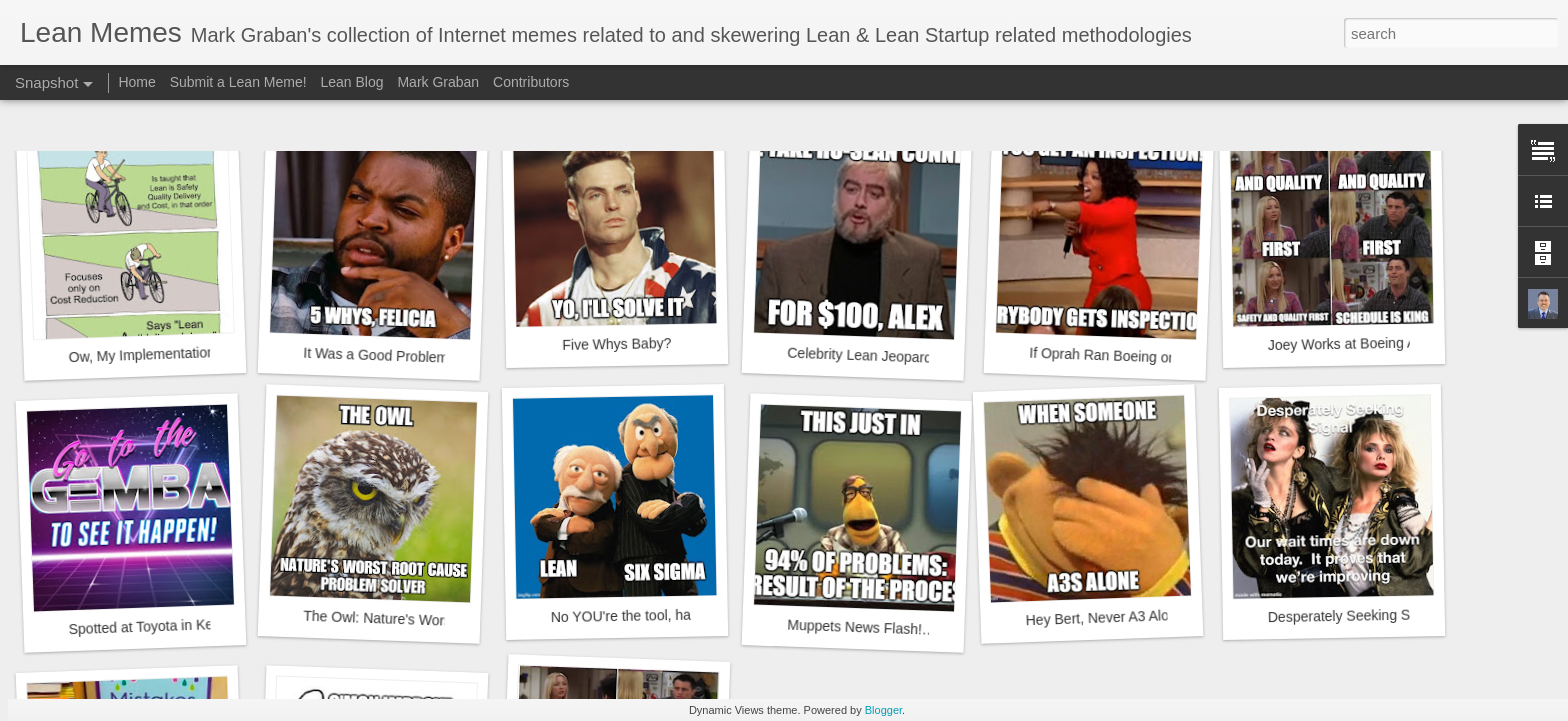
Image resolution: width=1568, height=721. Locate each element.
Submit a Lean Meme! (238, 82)
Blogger (883, 710)
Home (136, 82)
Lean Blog (352, 82)
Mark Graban (438, 82)
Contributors (531, 82)
